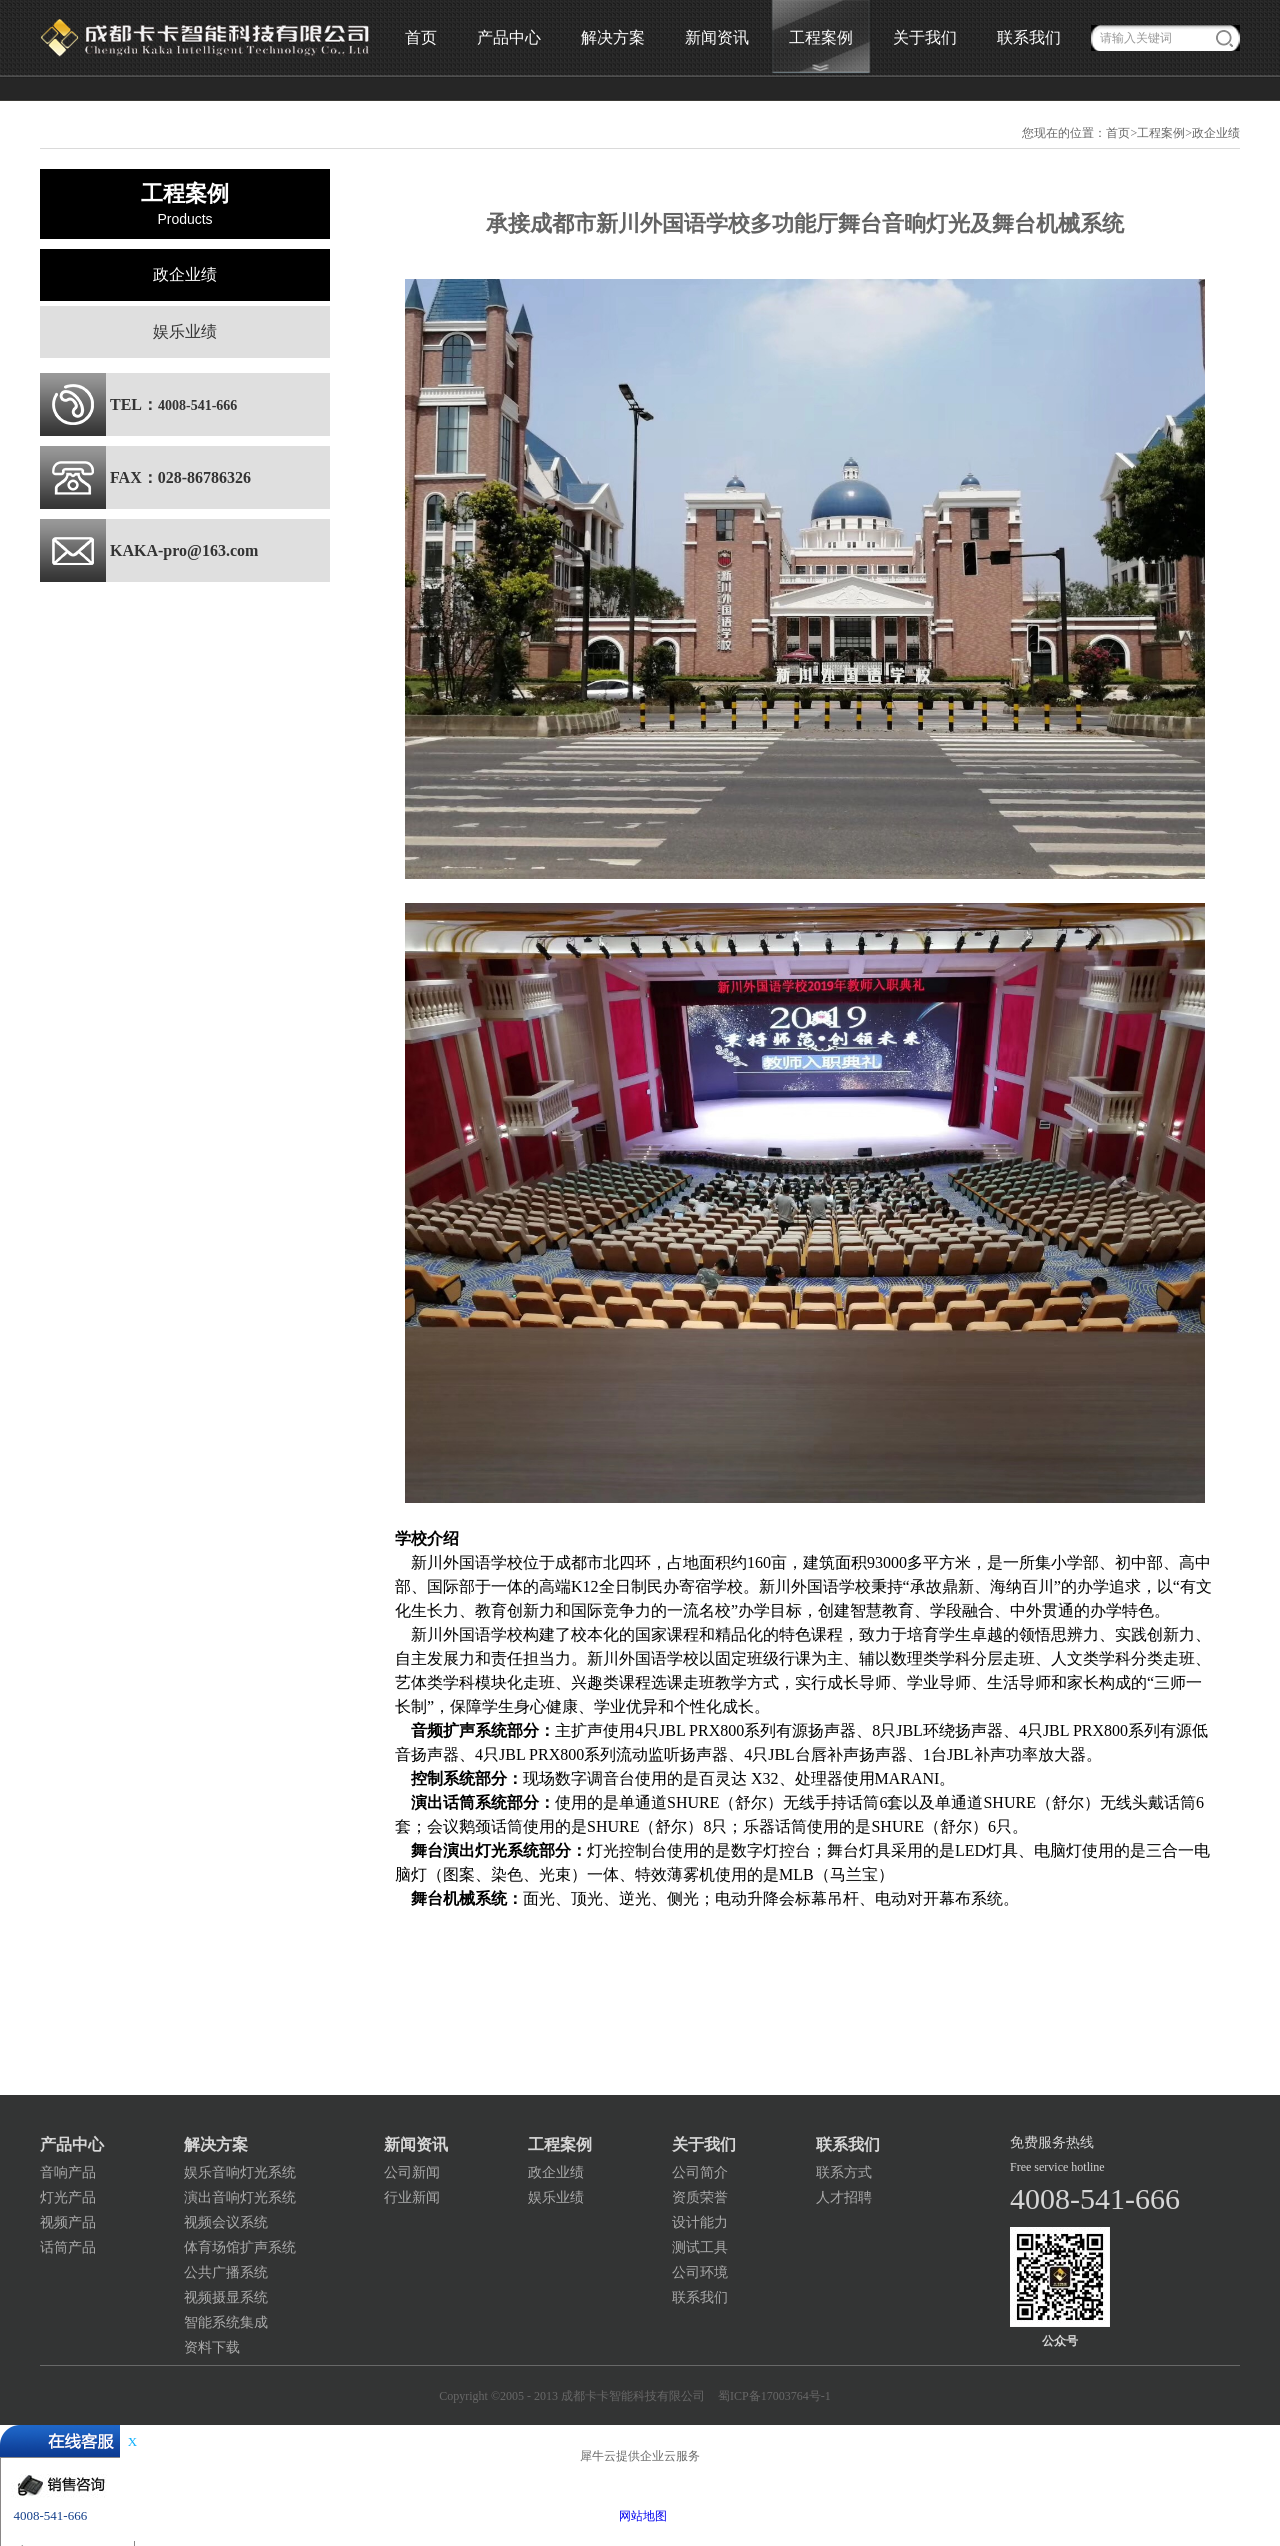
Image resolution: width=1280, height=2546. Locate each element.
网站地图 (640, 2516)
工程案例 (1161, 133)
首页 (421, 37)
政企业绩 (1216, 133)
